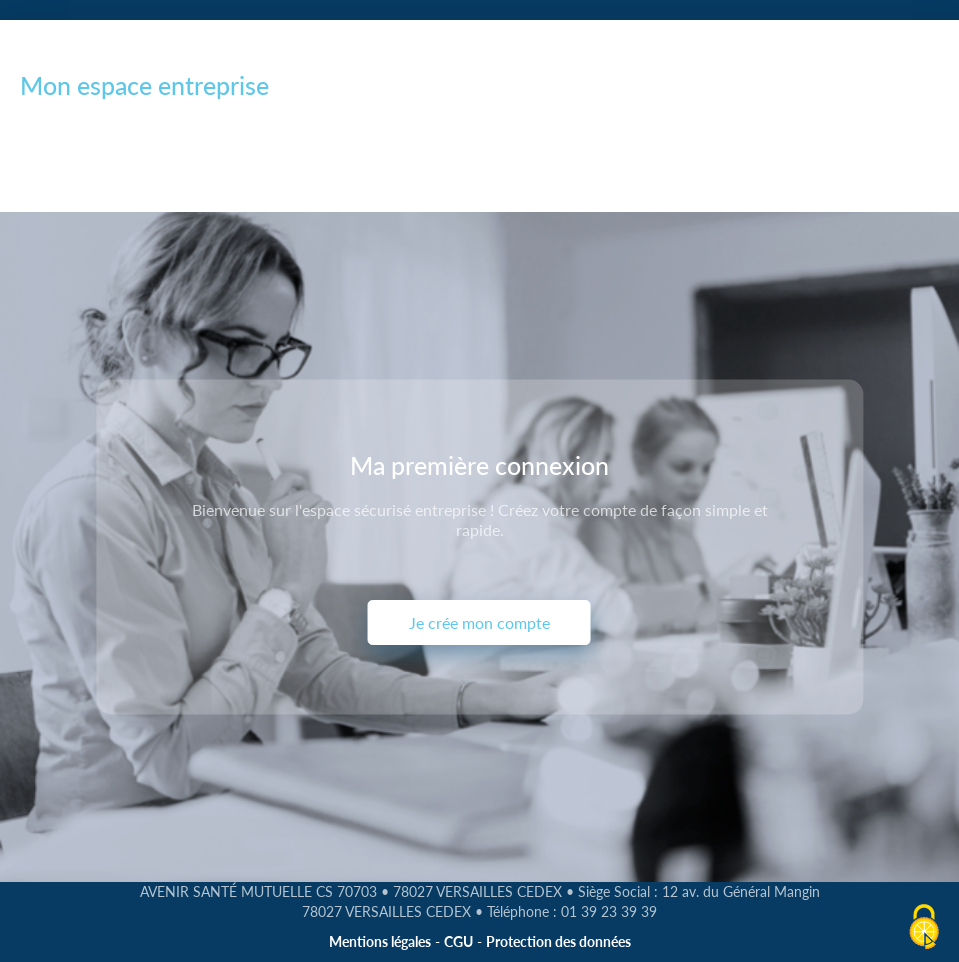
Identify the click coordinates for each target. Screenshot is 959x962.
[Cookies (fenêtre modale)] (924, 928)
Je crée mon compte (479, 622)
